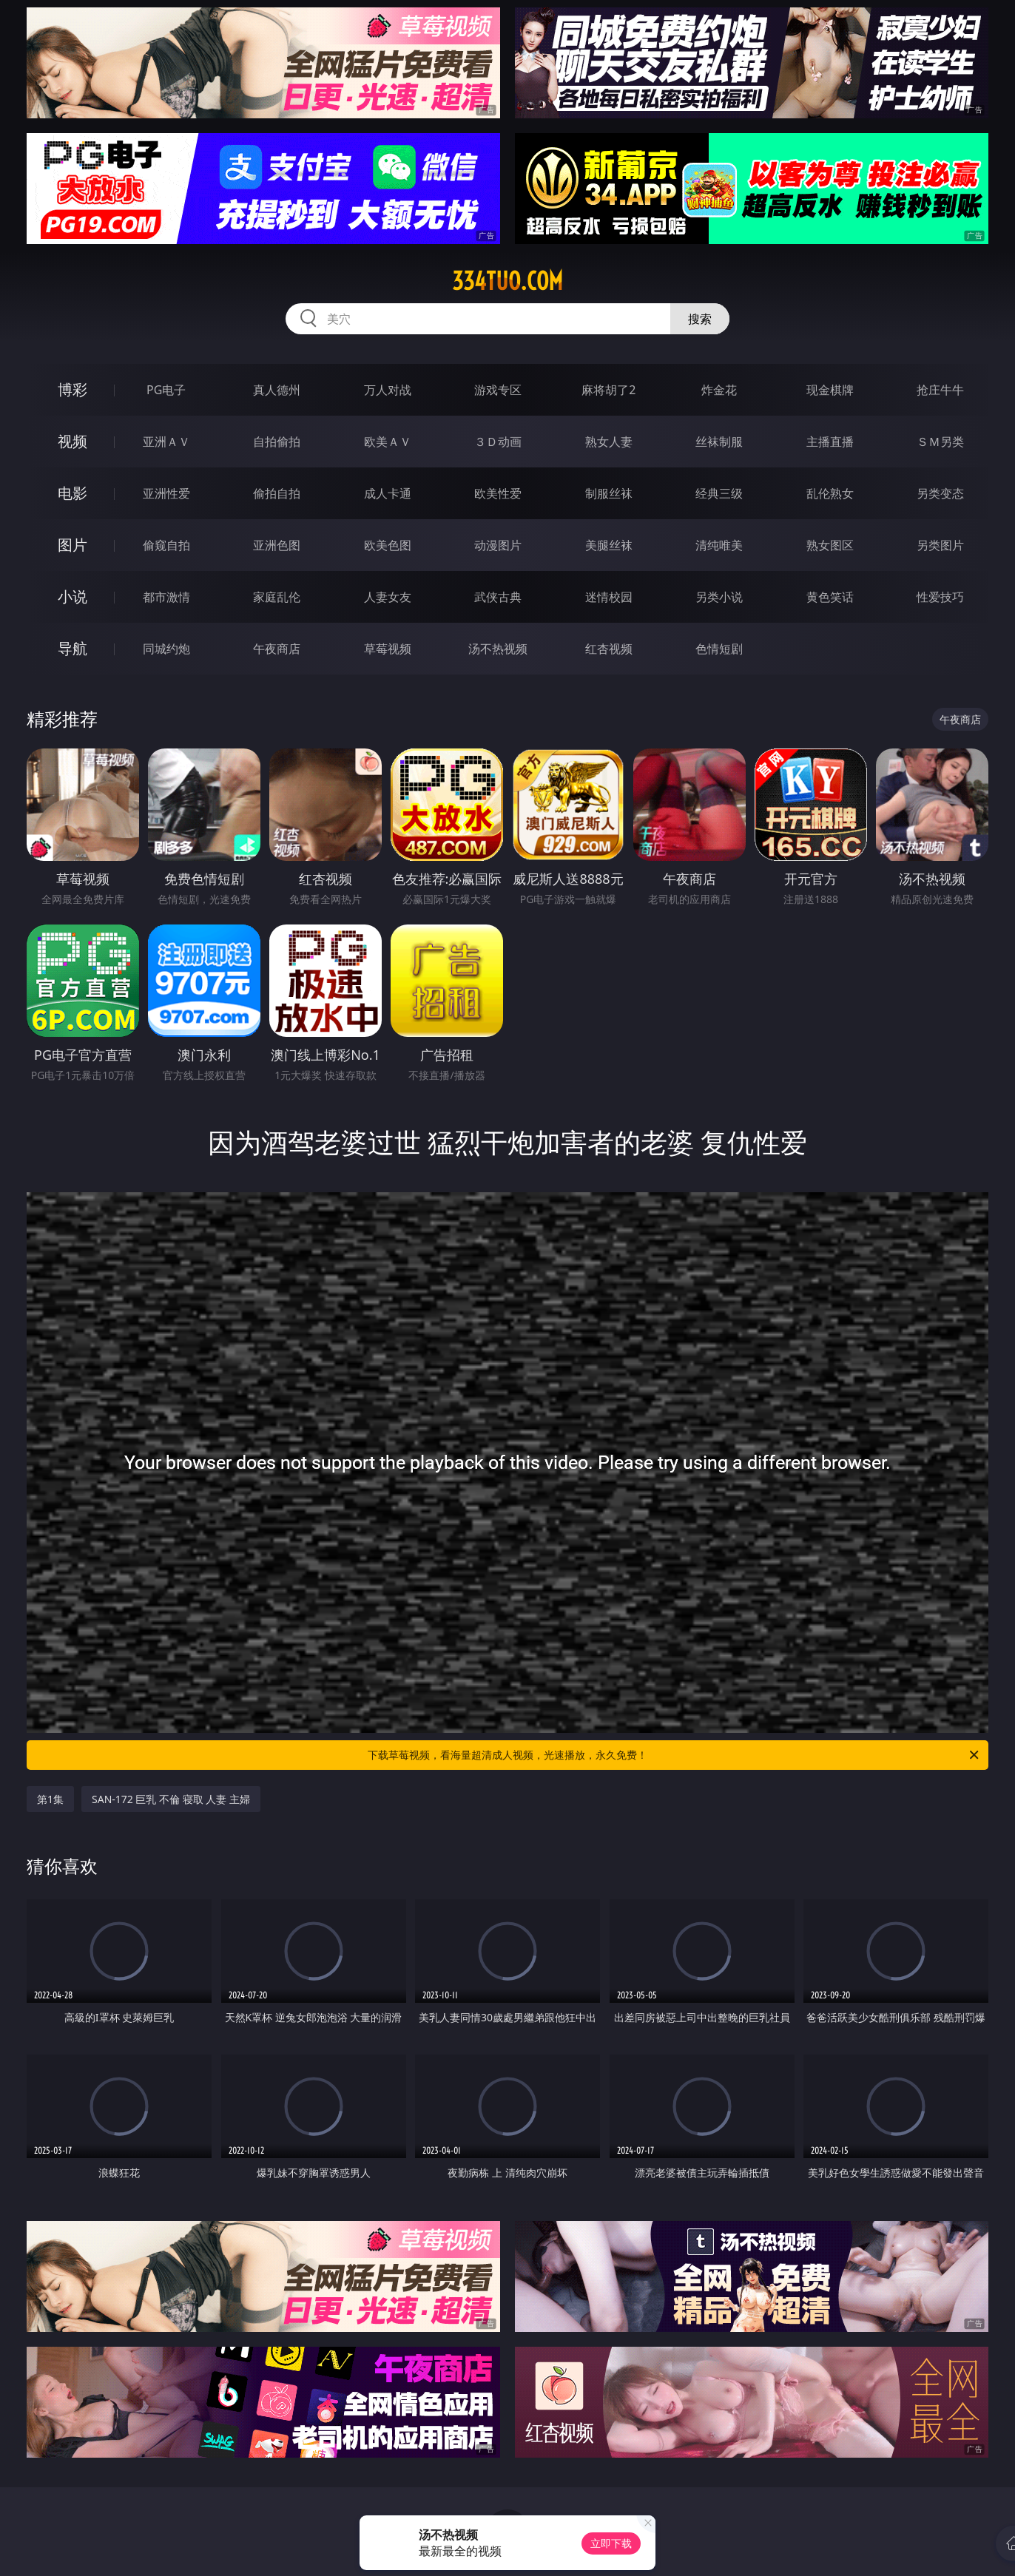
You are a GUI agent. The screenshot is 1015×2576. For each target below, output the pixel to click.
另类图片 (940, 545)
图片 (72, 545)
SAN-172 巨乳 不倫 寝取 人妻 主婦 (171, 1799)
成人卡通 (387, 493)
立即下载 (611, 2543)
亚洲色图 (276, 545)
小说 (72, 596)
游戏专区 (498, 390)
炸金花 (719, 390)
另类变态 (940, 493)
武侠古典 (498, 597)
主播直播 (830, 441)
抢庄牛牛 (940, 390)
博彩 (72, 389)
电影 (72, 493)
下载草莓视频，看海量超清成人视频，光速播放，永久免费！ (674, 1755)
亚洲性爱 (166, 493)
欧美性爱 (498, 493)
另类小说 (719, 597)
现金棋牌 (830, 390)
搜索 (700, 319)
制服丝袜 (609, 493)
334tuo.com (507, 281)
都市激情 (166, 597)
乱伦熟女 (830, 493)
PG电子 (166, 390)
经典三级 (719, 493)
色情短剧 (719, 648)
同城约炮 (166, 648)
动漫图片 (498, 545)
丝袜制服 (719, 441)
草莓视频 (387, 648)
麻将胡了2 (608, 390)
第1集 (50, 1799)
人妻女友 (387, 597)
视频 (72, 441)
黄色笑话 (830, 597)
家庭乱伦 (276, 597)
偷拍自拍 (276, 493)
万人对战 (387, 390)
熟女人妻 (609, 441)
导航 (72, 648)
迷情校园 (609, 597)
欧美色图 (387, 545)
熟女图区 (830, 545)
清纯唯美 (719, 545)
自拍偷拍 (276, 441)
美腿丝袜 (609, 545)
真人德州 (276, 390)
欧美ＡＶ (387, 441)
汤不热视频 (497, 648)
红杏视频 (609, 648)
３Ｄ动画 (498, 441)
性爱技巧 (940, 597)
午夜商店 (276, 648)
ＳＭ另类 (940, 441)
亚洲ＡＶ (166, 441)
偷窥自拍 (166, 545)
